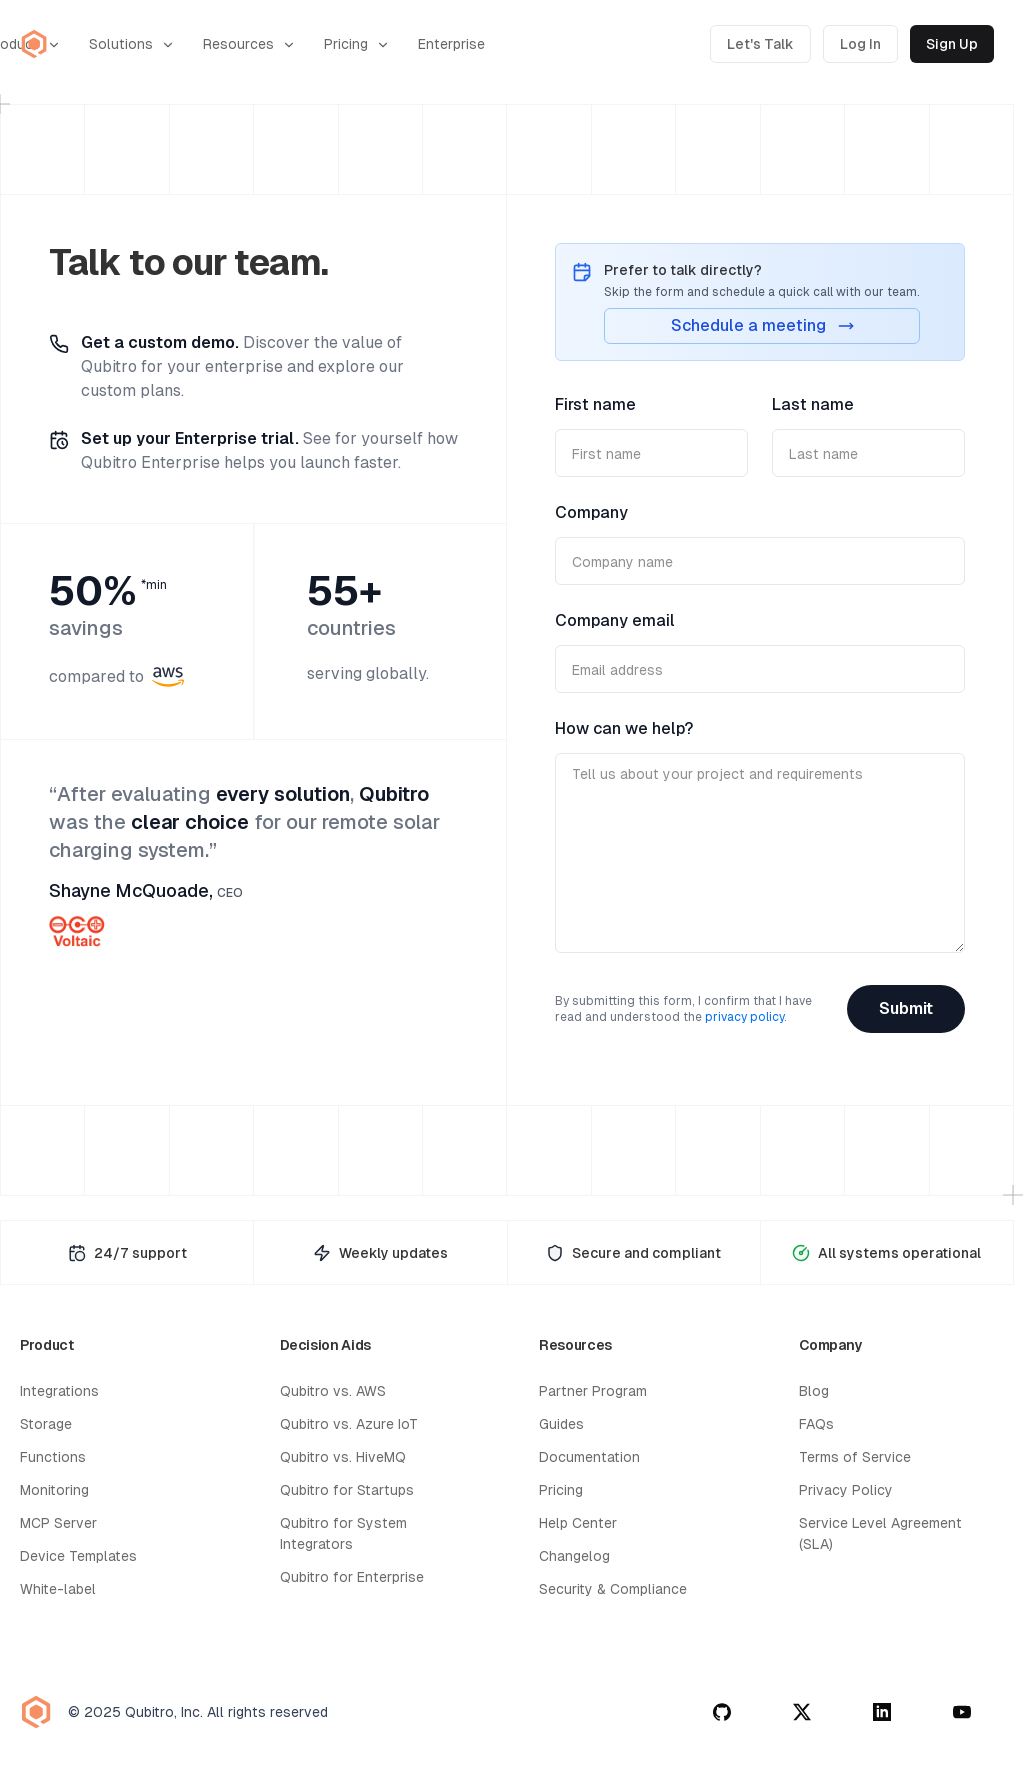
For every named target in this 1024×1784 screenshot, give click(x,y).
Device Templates (78, 1556)
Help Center (578, 1523)
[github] (722, 1712)
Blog (814, 1391)
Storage (46, 1424)
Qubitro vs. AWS (333, 1391)
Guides (561, 1424)
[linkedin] (882, 1712)
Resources (249, 44)
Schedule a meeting (762, 325)
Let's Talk (760, 44)
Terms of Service (855, 1457)
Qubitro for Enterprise (352, 1577)
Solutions (132, 44)
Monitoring (54, 1490)
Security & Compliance (613, 1589)
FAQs (816, 1424)
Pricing (357, 44)
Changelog (574, 1556)
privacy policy (744, 1017)
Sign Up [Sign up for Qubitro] (952, 44)
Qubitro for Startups (347, 1490)
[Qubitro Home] (34, 44)
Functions (53, 1457)
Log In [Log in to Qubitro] (860, 44)
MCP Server (58, 1523)
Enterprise (451, 44)
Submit (906, 1008)
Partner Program (593, 1391)
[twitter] (802, 1712)
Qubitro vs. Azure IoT (349, 1424)
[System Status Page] (887, 1252)
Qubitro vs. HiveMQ (343, 1457)
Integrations (59, 1391)
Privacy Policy (846, 1490)
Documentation (589, 1457)
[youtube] (962, 1712)
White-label (58, 1589)
